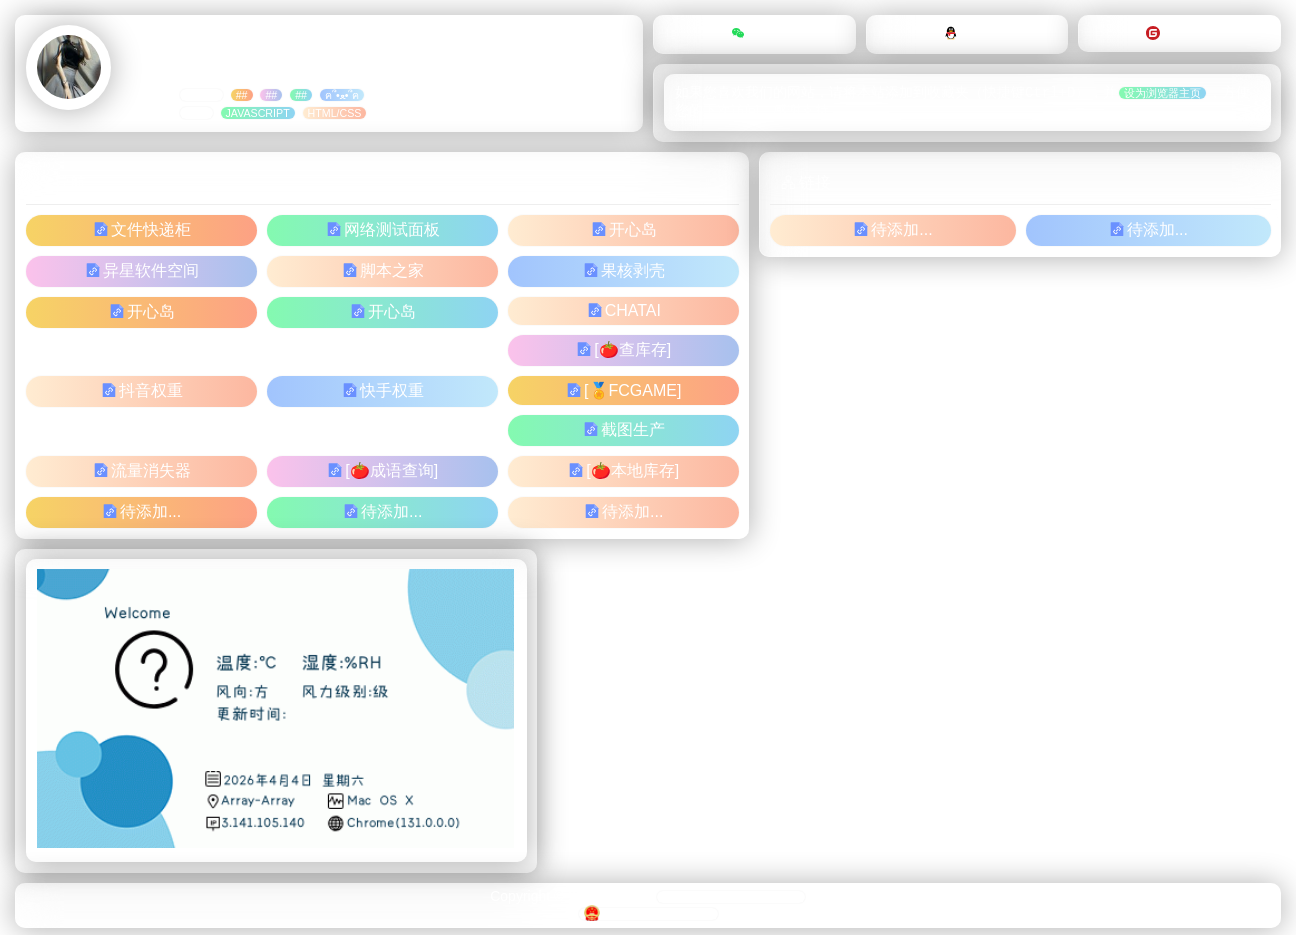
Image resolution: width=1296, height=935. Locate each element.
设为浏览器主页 (1162, 95)
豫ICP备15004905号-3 (648, 916)
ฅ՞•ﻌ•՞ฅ (342, 95)
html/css (335, 113)
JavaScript (258, 113)
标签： (201, 95)
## (242, 95)
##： (196, 113)
